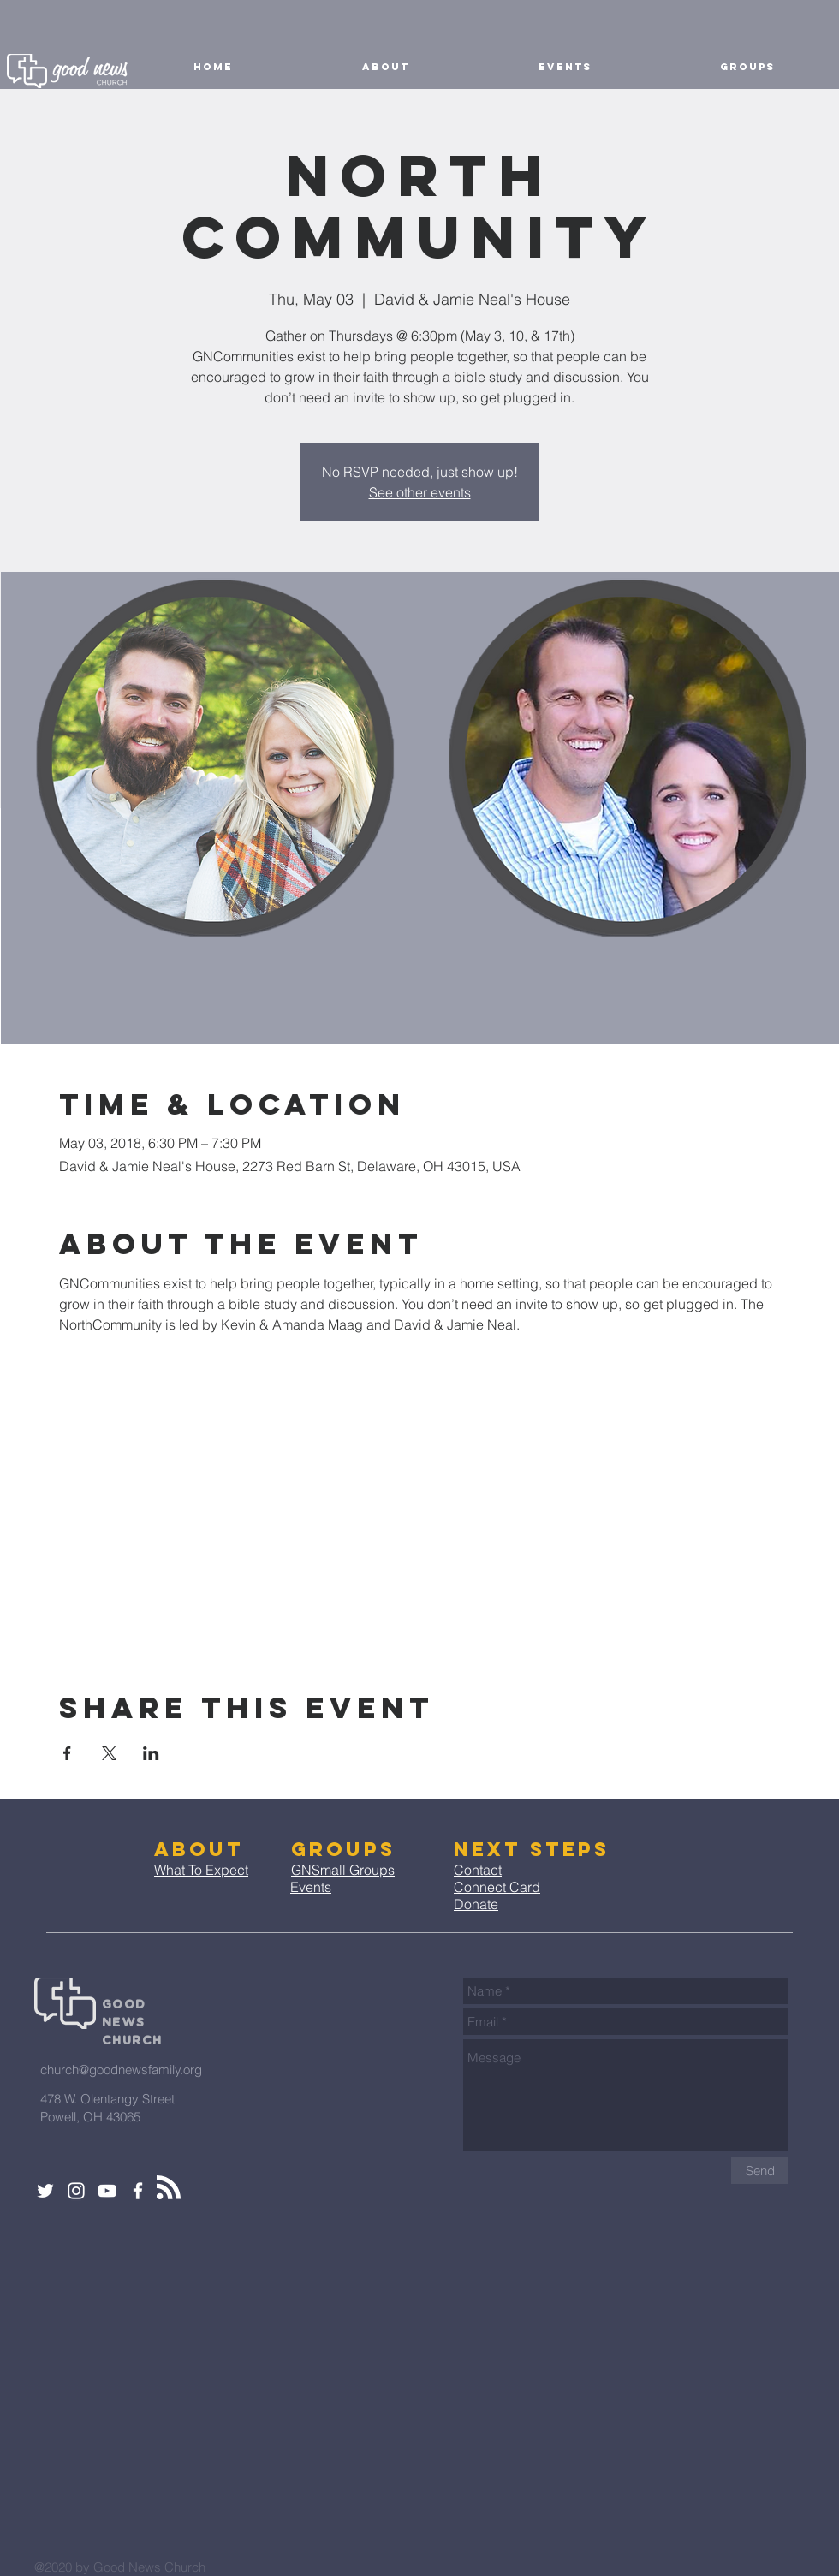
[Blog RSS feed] (169, 2188)
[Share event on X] (109, 1753)
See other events (420, 492)
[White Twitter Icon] (45, 2191)
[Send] (759, 2170)
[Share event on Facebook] (67, 1753)
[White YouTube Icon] (107, 2191)
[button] (385, 66)
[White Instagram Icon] (76, 2191)
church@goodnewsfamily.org (121, 2069)
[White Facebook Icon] (138, 2191)
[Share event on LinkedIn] (151, 1753)
